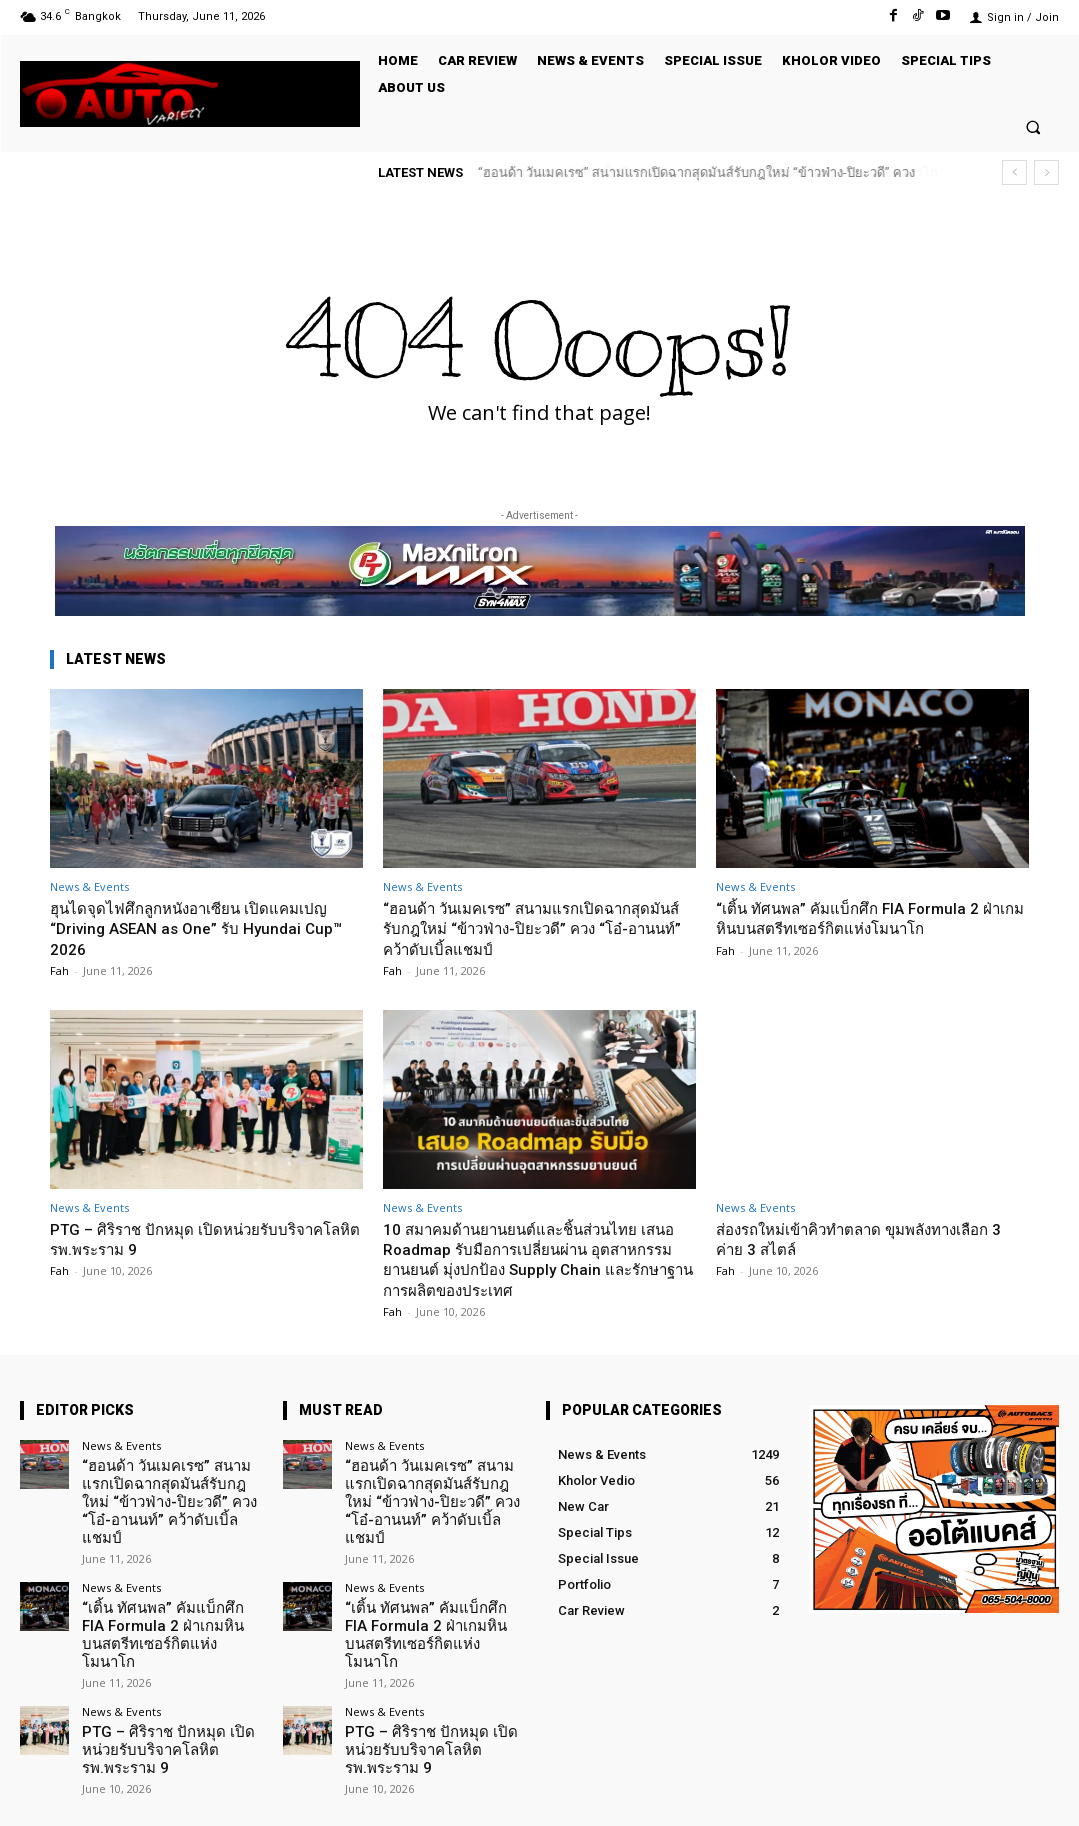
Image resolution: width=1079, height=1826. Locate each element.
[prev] (1014, 172)
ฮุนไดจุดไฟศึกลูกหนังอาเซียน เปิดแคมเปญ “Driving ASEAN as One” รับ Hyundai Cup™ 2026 (206, 928)
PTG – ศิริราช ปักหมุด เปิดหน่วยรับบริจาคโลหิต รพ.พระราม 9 (204, 1239)
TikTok (937, 1794)
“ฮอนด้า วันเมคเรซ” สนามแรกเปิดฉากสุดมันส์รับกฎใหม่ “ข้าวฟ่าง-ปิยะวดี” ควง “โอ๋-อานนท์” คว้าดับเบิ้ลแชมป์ (538, 928)
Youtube (1035, 1794)
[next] (1046, 172)
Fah (59, 970)
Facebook (833, 1794)
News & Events (89, 886)
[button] (1033, 126)
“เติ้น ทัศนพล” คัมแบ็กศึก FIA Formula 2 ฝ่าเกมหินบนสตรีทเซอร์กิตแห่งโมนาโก (872, 918)
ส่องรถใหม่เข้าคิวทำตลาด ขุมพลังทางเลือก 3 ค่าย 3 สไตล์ (871, 1239)
